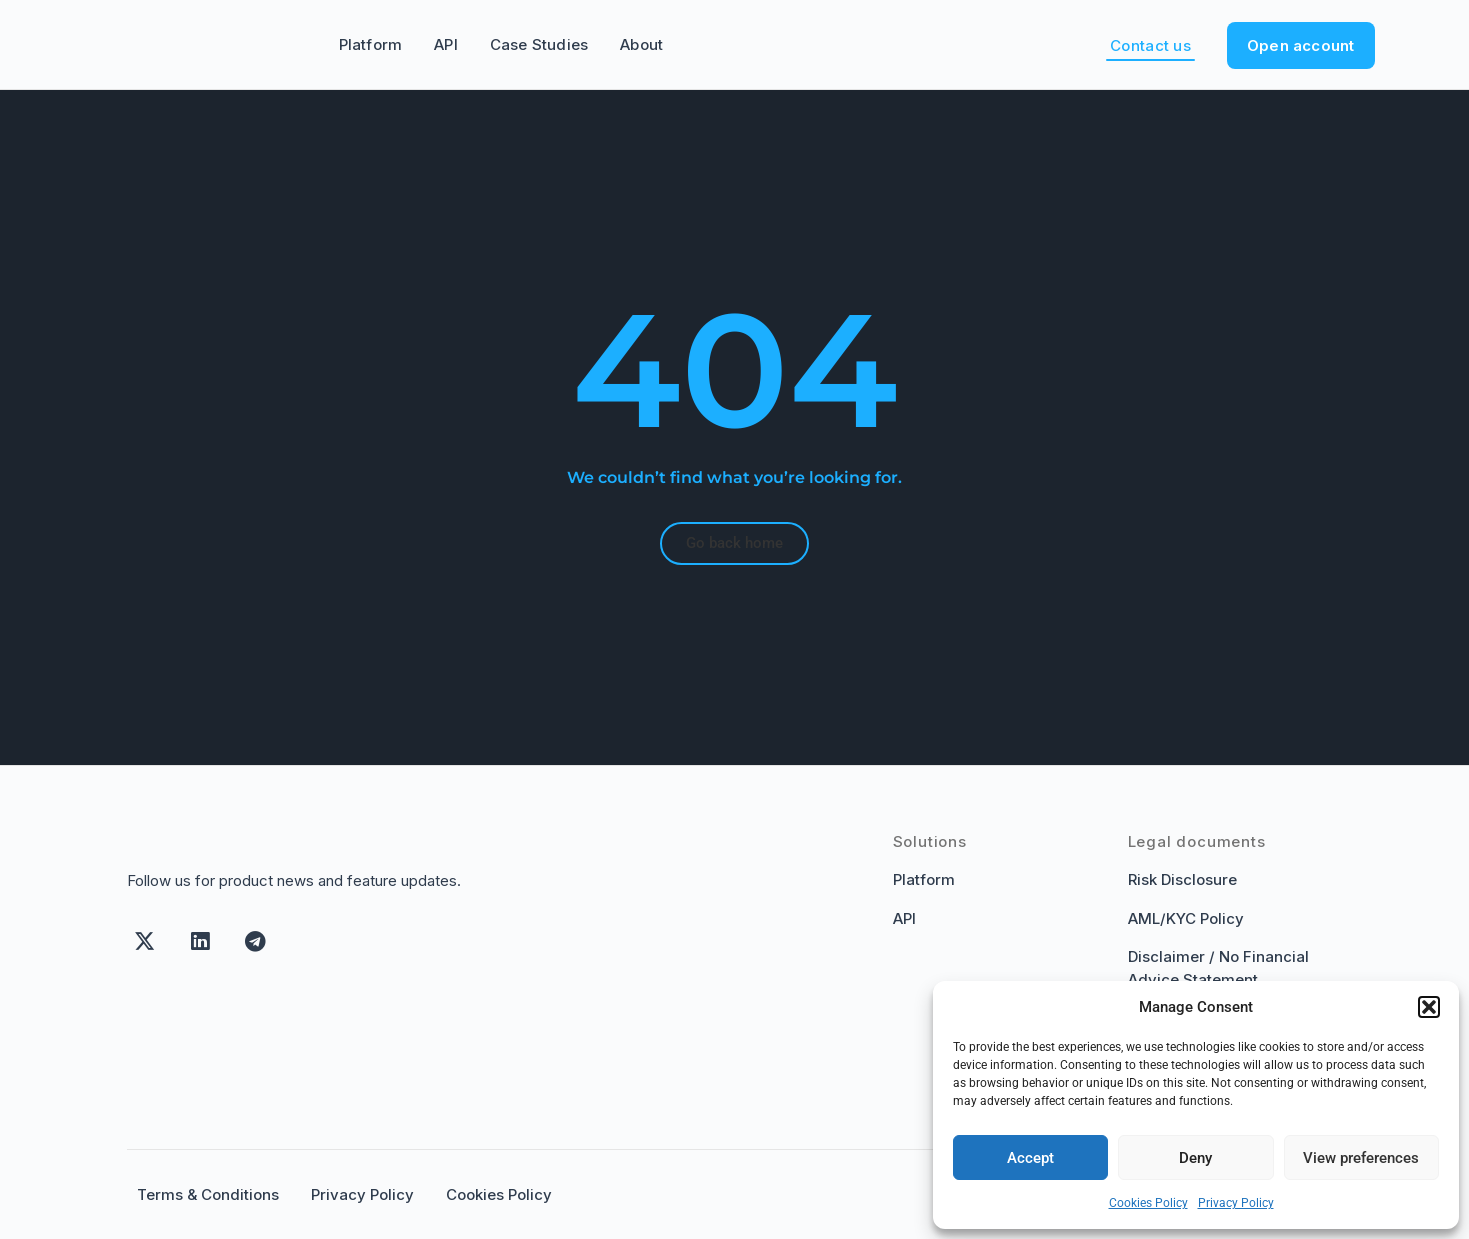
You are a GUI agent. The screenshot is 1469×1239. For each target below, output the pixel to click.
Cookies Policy (1148, 1203)
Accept (1030, 1158)
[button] (1429, 1007)
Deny (1195, 1158)
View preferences (1361, 1158)
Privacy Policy (1236, 1203)
